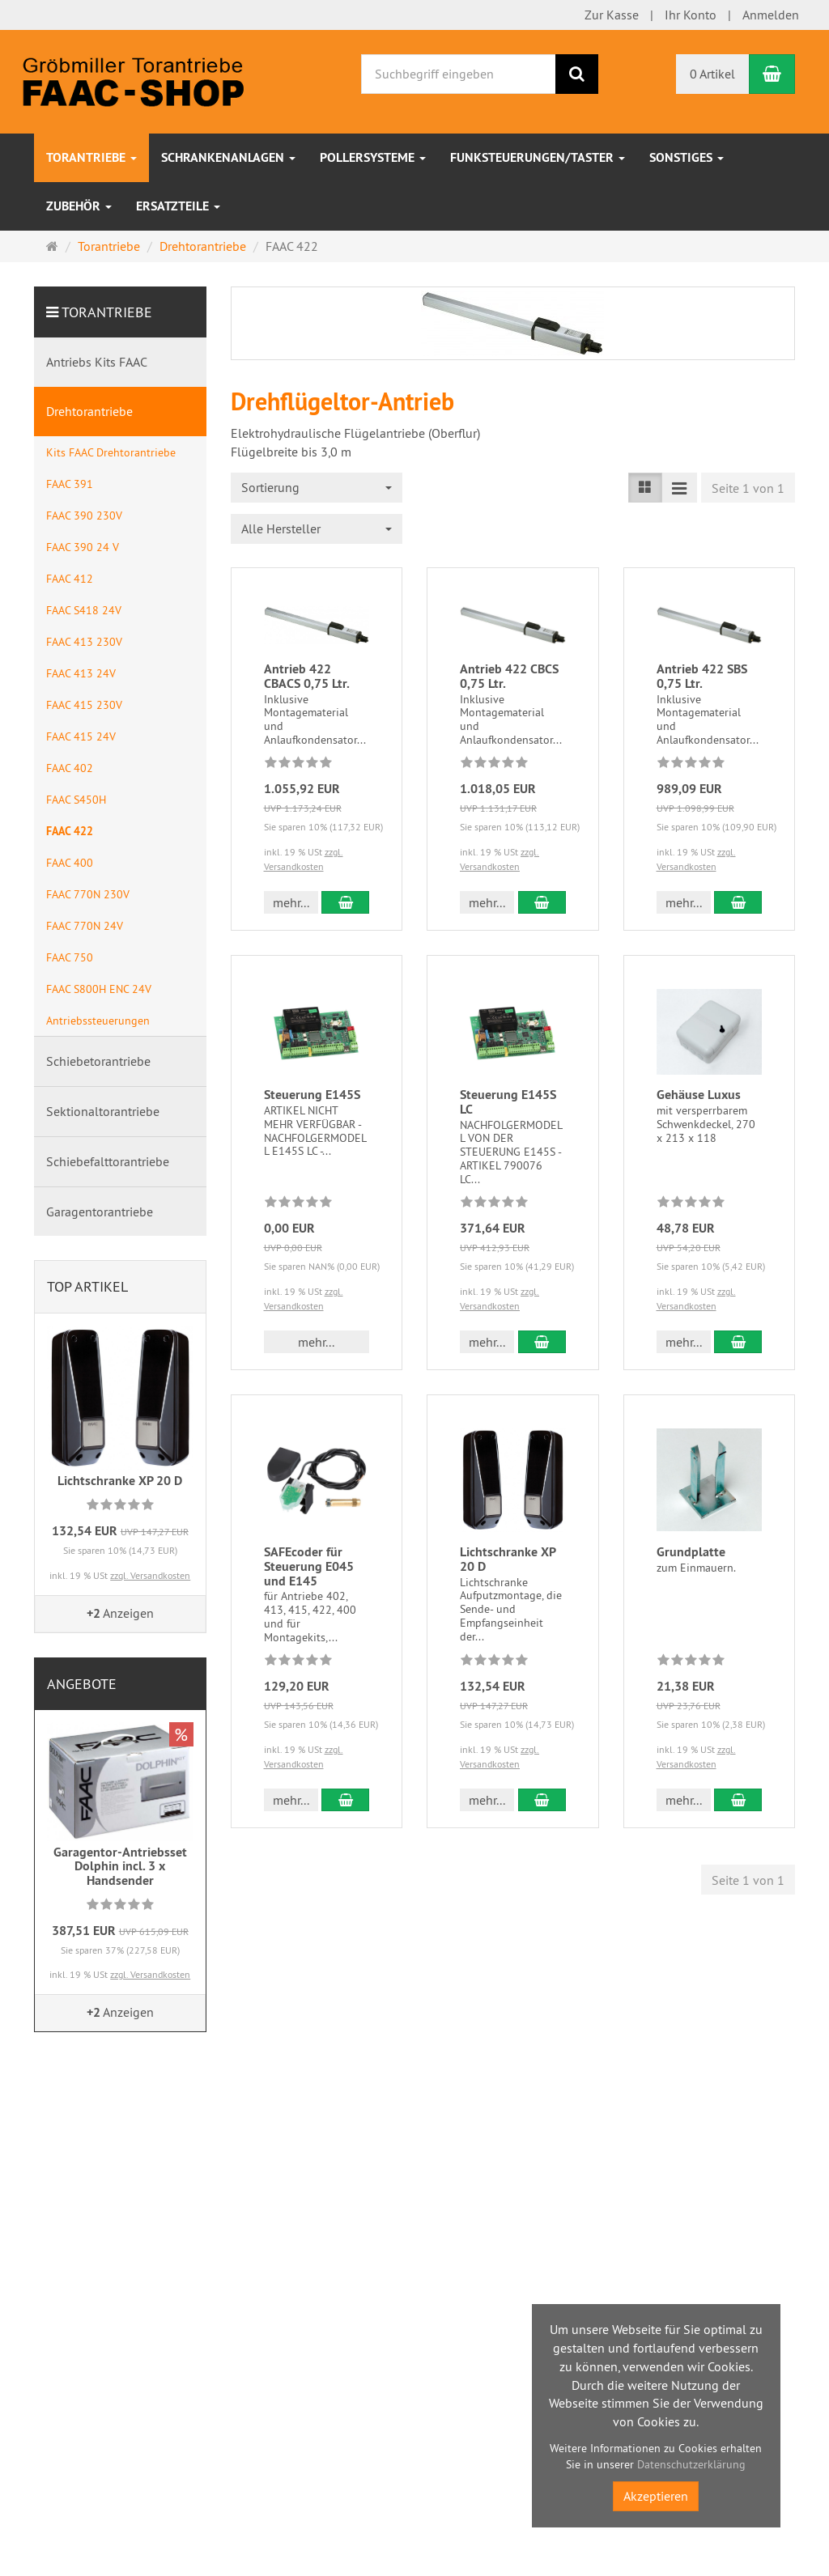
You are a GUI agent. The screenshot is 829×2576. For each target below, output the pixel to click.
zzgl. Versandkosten (150, 1575)
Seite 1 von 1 (748, 488)
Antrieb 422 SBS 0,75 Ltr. (702, 676)
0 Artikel (712, 74)
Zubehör (79, 205)
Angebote (82, 1683)
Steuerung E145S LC (508, 1102)
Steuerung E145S (312, 1094)
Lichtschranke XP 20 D (507, 1559)
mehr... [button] (291, 902)
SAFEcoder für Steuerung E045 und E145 (309, 1566)
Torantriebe (91, 157)
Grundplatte (691, 1551)
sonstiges (686, 157)
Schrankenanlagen (228, 157)
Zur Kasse (612, 14)
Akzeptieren (655, 2496)
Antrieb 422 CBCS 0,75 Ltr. (509, 676)
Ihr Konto (690, 14)
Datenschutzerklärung (691, 2464)
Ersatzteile (178, 205)
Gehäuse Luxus (699, 1094)
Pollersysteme (373, 157)
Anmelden (770, 14)
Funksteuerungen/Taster (537, 157)
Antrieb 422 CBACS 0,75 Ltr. (307, 676)
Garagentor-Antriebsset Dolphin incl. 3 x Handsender (120, 1866)
